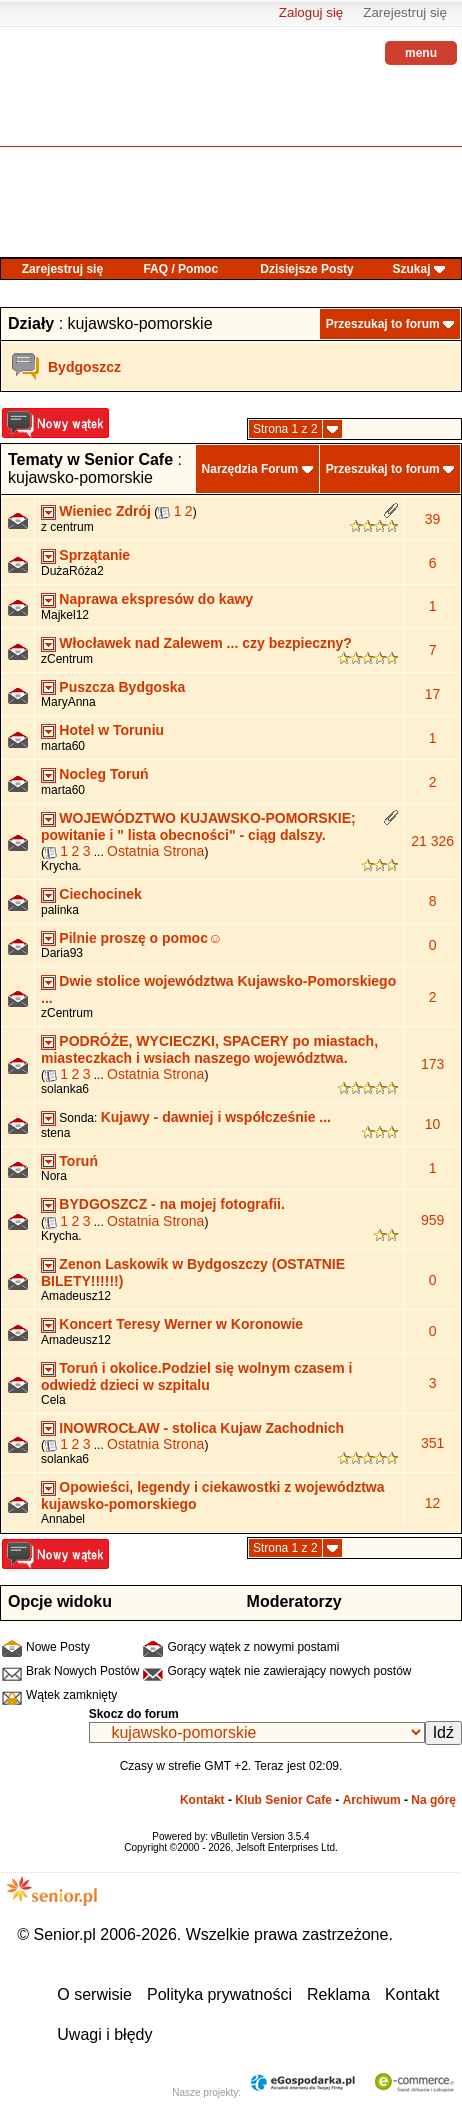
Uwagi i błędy (104, 2034)
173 (432, 1064)
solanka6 (65, 1089)
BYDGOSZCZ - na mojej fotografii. (172, 1204)
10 (433, 1124)
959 (432, 1220)
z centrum (67, 527)
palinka (60, 910)
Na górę (433, 1800)
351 (432, 1443)
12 (433, 1503)
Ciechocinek (100, 894)
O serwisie (94, 1994)
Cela (53, 1400)
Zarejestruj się (405, 12)
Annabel (63, 1519)
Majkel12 (65, 615)
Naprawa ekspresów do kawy (156, 599)
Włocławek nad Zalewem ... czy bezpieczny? (205, 643)
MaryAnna (68, 702)
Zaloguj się (311, 12)
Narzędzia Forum (250, 469)
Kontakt (202, 1800)
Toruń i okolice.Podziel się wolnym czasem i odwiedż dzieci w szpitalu (196, 1376)
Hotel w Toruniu (111, 730)
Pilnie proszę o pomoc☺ (140, 938)
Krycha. (61, 866)
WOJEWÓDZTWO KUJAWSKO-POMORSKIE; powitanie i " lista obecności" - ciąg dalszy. (198, 826)
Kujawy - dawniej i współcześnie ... (216, 1117)
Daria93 (62, 953)
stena (55, 1133)
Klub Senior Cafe (283, 1800)
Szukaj (411, 269)
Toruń (78, 1161)
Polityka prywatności (219, 1994)
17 (433, 694)
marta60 (63, 746)
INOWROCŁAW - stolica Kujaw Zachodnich (201, 1428)
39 (433, 519)
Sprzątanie (94, 555)
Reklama (338, 1994)
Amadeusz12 (76, 1296)
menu (421, 53)
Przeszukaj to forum (383, 324)
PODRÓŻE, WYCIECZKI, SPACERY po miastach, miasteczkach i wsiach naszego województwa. (209, 1049)
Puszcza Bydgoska (122, 687)
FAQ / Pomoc (180, 269)
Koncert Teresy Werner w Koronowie (181, 1324)
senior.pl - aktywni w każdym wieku (55, 100)
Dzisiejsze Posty (306, 269)
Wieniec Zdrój (105, 511)
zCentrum (67, 659)
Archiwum (372, 1800)
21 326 (432, 841)
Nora (54, 1176)
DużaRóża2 (72, 571)
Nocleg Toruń (103, 774)
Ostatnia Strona (155, 851)
